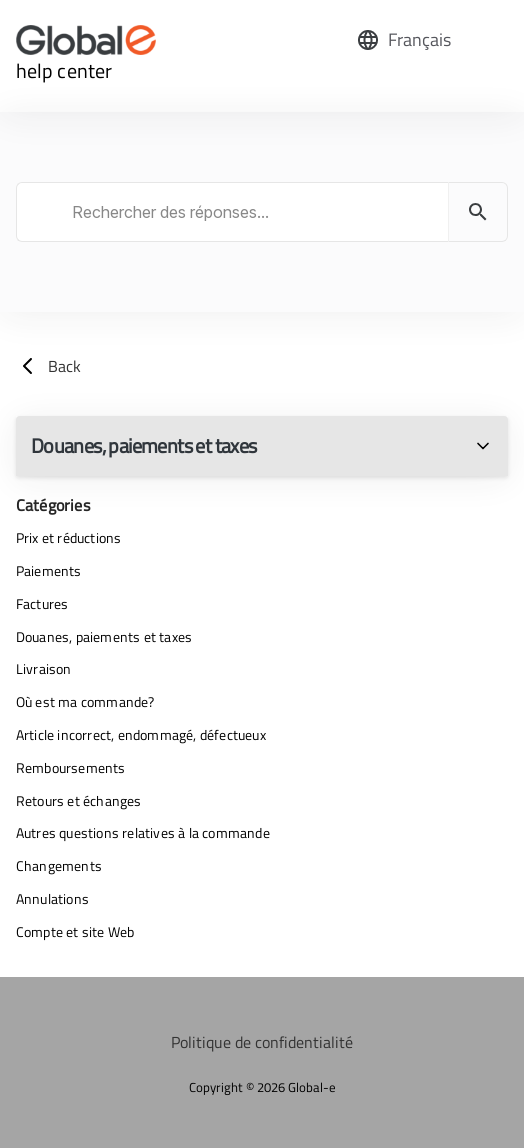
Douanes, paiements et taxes (104, 636)
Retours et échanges (79, 800)
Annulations (52, 898)
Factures (42, 603)
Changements (59, 865)
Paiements (49, 570)
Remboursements (71, 767)
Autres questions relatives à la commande (143, 832)
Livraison (44, 668)
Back (48, 366)
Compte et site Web (75, 931)
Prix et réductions (69, 537)
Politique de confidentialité (262, 1042)
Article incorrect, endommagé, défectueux (141, 734)
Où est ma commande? (85, 701)
